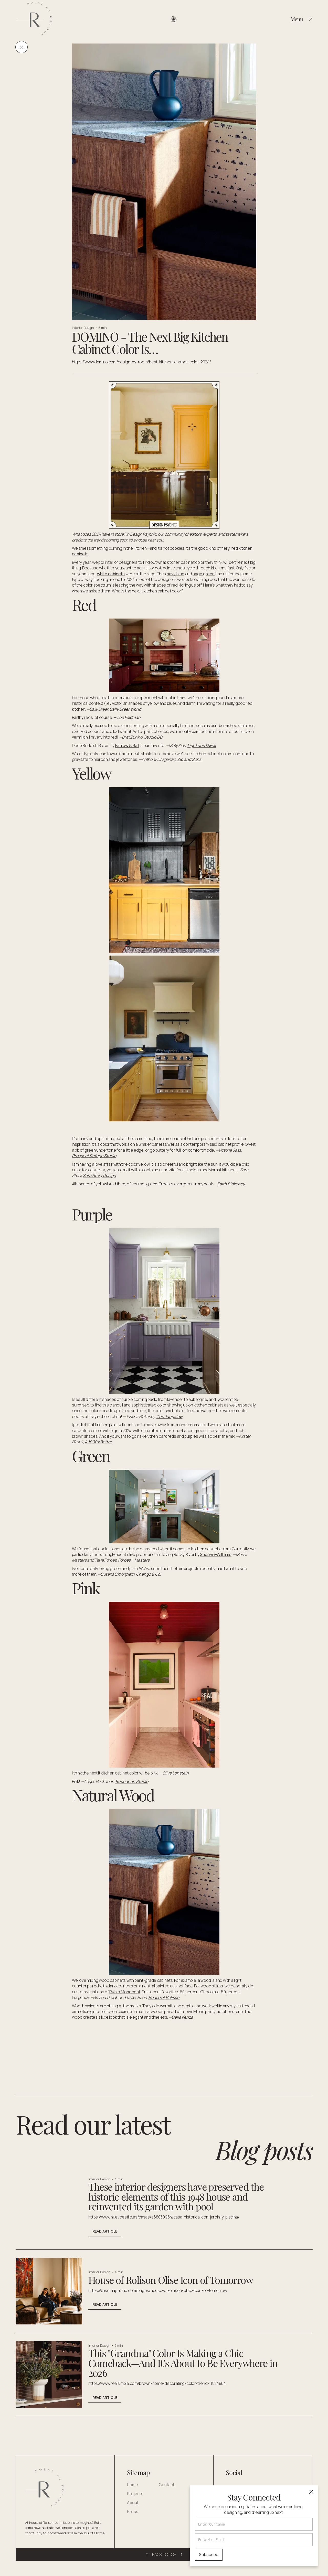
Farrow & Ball (127, 745)
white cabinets (111, 574)
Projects (135, 2493)
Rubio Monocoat (124, 1992)
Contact (166, 2484)
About (133, 2502)
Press (132, 2511)
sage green (204, 574)
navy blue (175, 574)
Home (132, 2484)
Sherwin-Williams (215, 1554)
